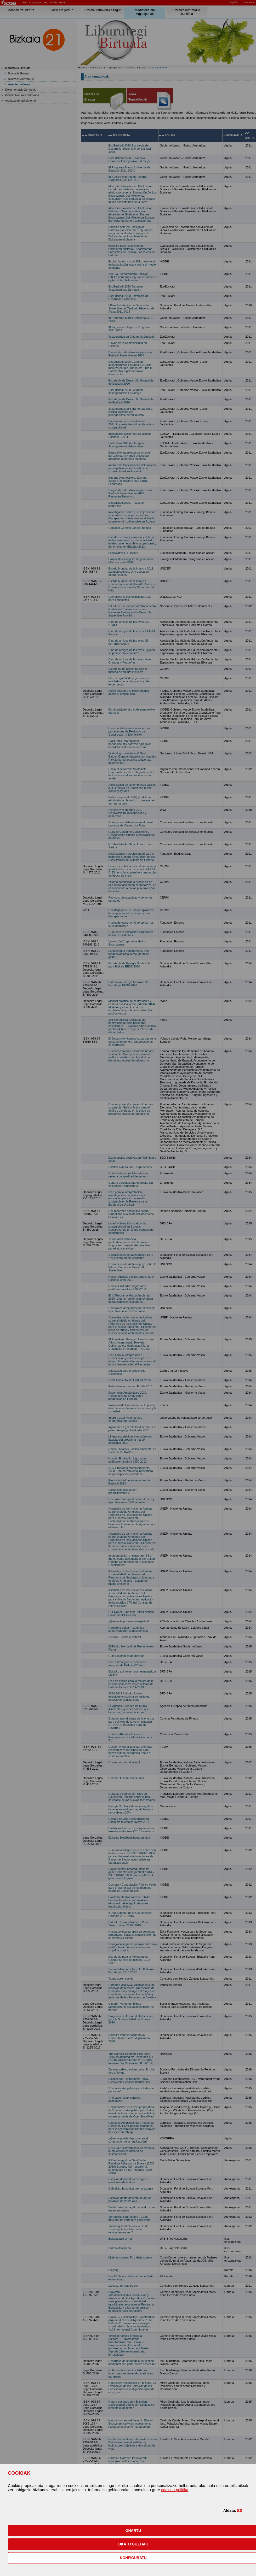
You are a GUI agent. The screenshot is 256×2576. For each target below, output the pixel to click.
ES (239, 2510)
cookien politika (174, 2490)
